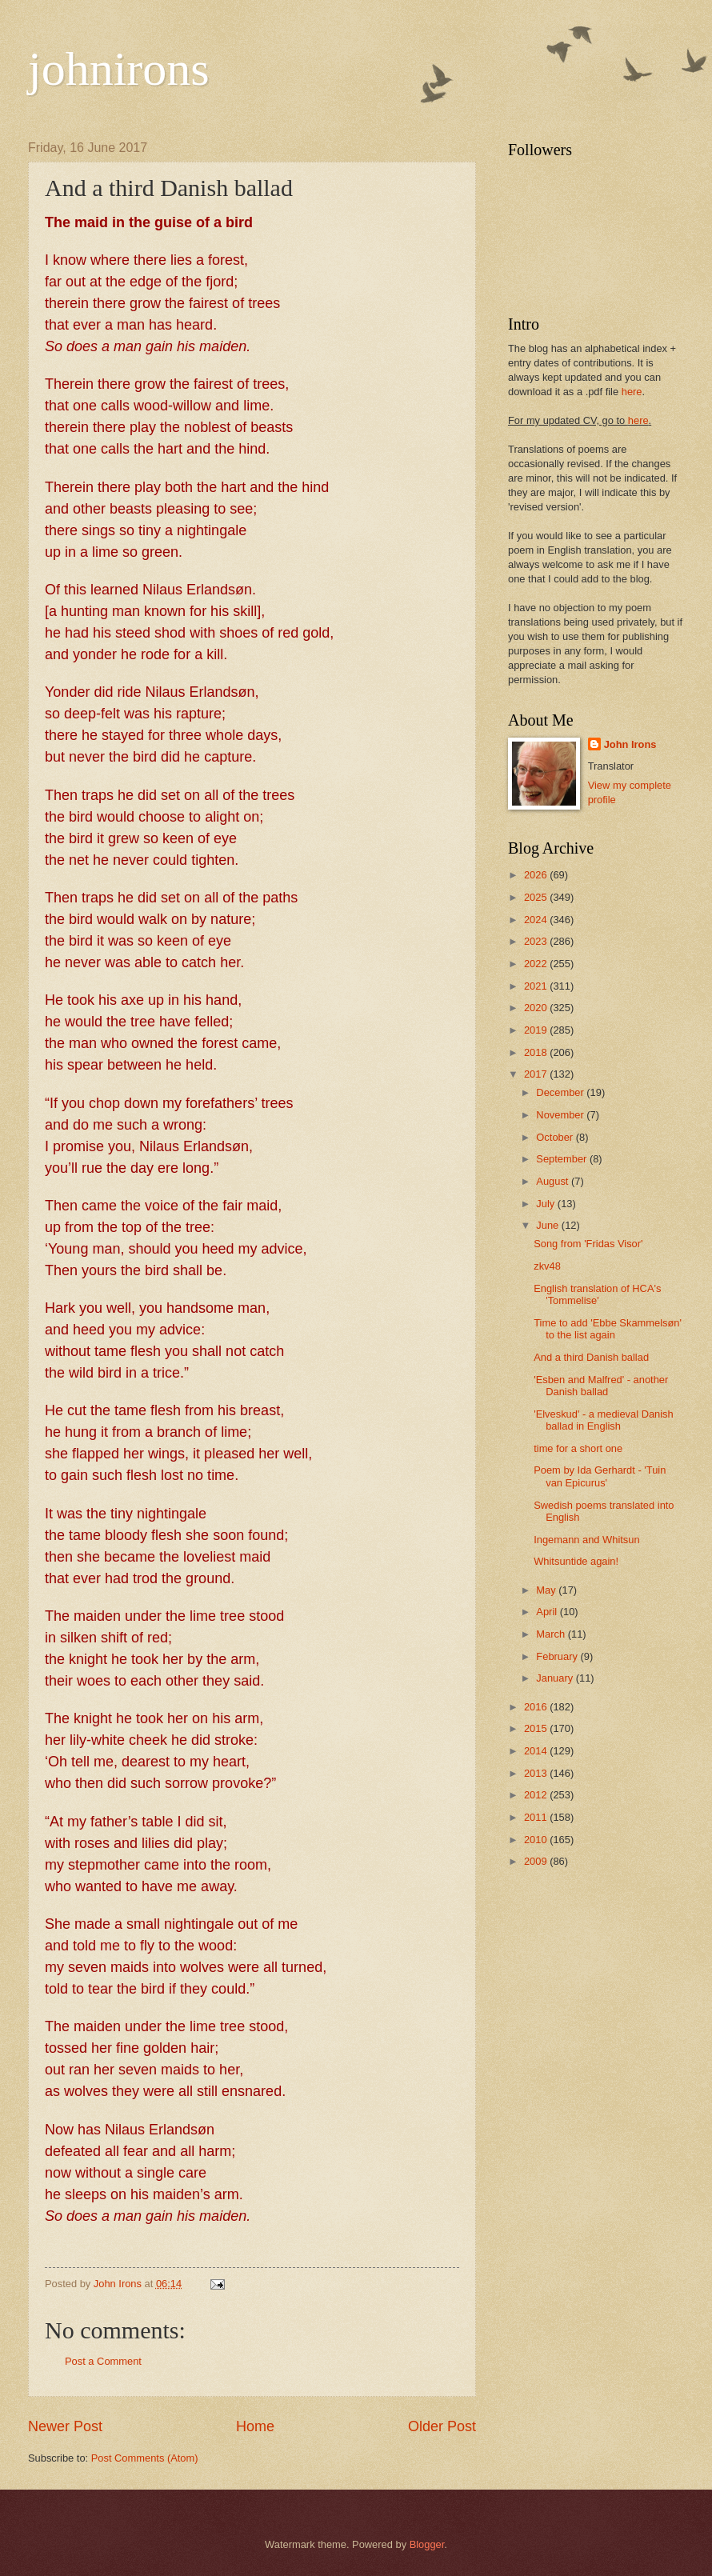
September (563, 1159)
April (547, 1612)
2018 (537, 1052)
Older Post (442, 2426)
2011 (537, 1817)
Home (255, 2426)
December (561, 1092)
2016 (537, 1707)
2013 (537, 1773)
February (558, 1656)
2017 (537, 1074)
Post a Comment (103, 2361)
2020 (537, 1008)
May (547, 1590)
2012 (537, 1795)
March (551, 1634)
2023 (537, 941)
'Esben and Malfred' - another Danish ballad (601, 1386)
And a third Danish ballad (591, 1357)
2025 (537, 897)
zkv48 (547, 1266)
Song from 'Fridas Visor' (588, 1244)
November (561, 1115)
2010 (537, 1840)
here (632, 392)
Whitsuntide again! (576, 1561)
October (555, 1137)
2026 (537, 875)
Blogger (427, 2544)
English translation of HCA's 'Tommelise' (597, 1294)
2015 (537, 1728)
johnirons (119, 68)
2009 (537, 1861)
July (546, 1204)
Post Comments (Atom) (144, 2458)
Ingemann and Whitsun (586, 1540)
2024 (537, 920)
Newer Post (65, 2426)
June (549, 1225)
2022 (537, 964)
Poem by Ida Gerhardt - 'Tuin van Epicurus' (600, 1476)
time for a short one (578, 1448)
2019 (537, 1030)
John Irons (630, 744)
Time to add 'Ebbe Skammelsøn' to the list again (608, 1329)
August (553, 1181)
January (555, 1678)
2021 (537, 986)
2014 (537, 1751)
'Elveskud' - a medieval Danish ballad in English (604, 1420)
